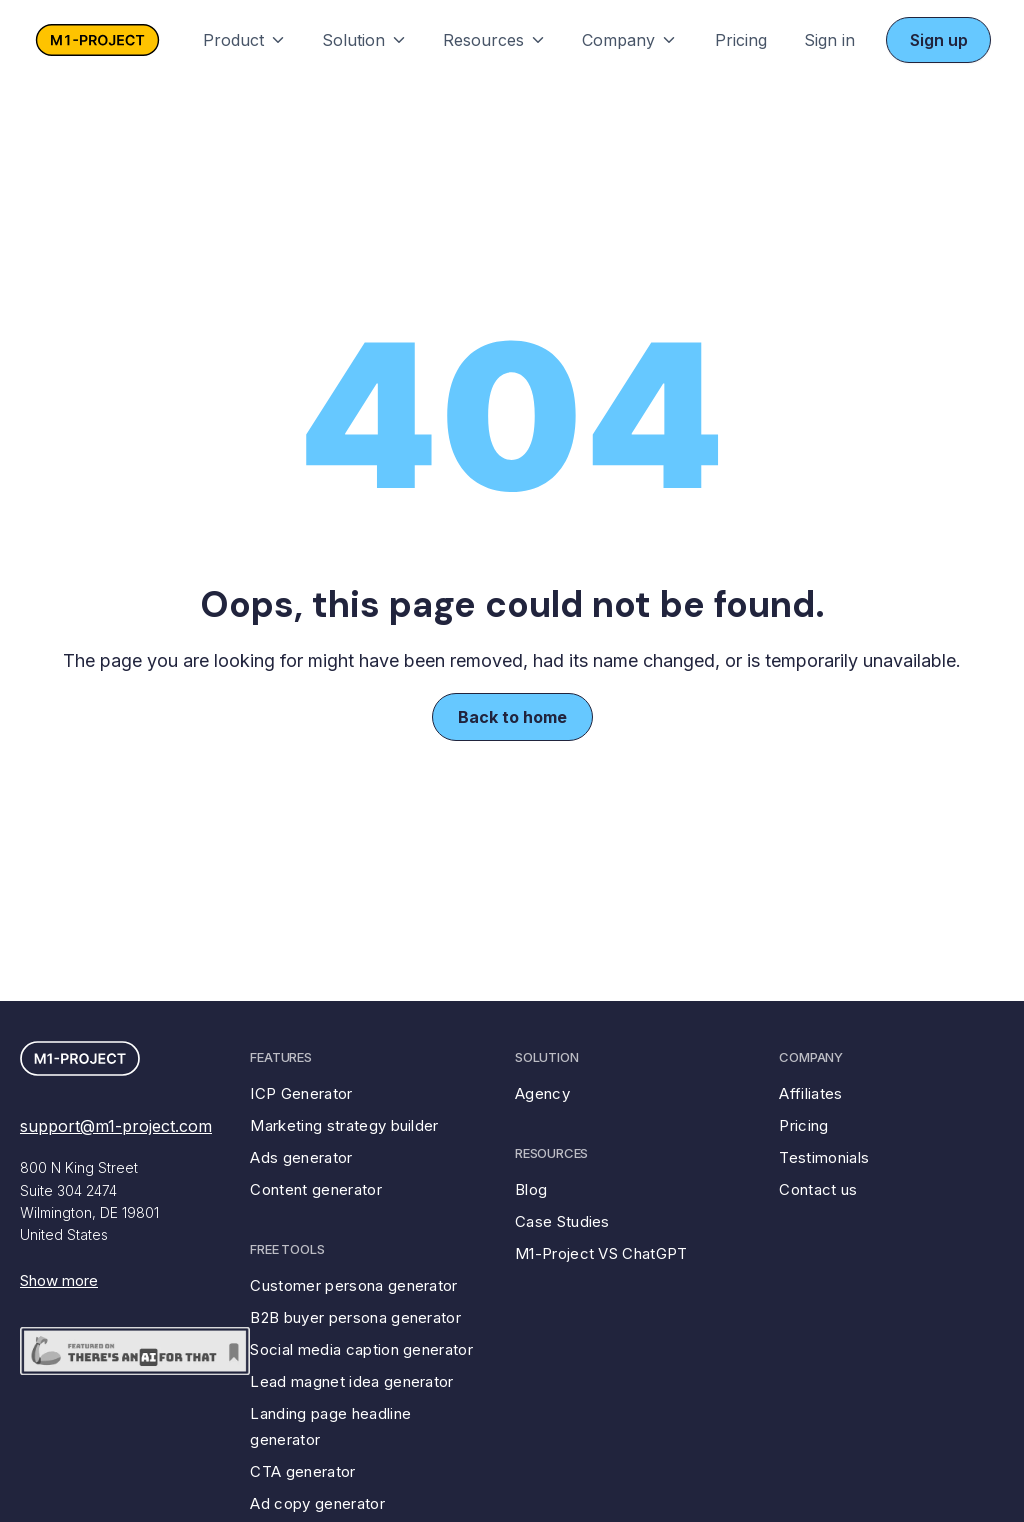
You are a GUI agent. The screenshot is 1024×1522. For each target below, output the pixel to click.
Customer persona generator (353, 1285)
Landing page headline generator (330, 1426)
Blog (531, 1189)
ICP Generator (301, 1093)
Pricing (741, 40)
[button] (245, 39)
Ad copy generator (317, 1503)
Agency (542, 1093)
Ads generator (301, 1157)
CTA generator (302, 1471)
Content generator (315, 1189)
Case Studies (562, 1221)
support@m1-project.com (116, 1126)
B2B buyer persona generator (355, 1317)
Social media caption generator (361, 1349)
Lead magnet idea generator (351, 1381)
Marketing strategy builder (344, 1125)
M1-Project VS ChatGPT (601, 1253)
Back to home (512, 717)
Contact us (818, 1189)
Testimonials (824, 1157)
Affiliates (810, 1093)
